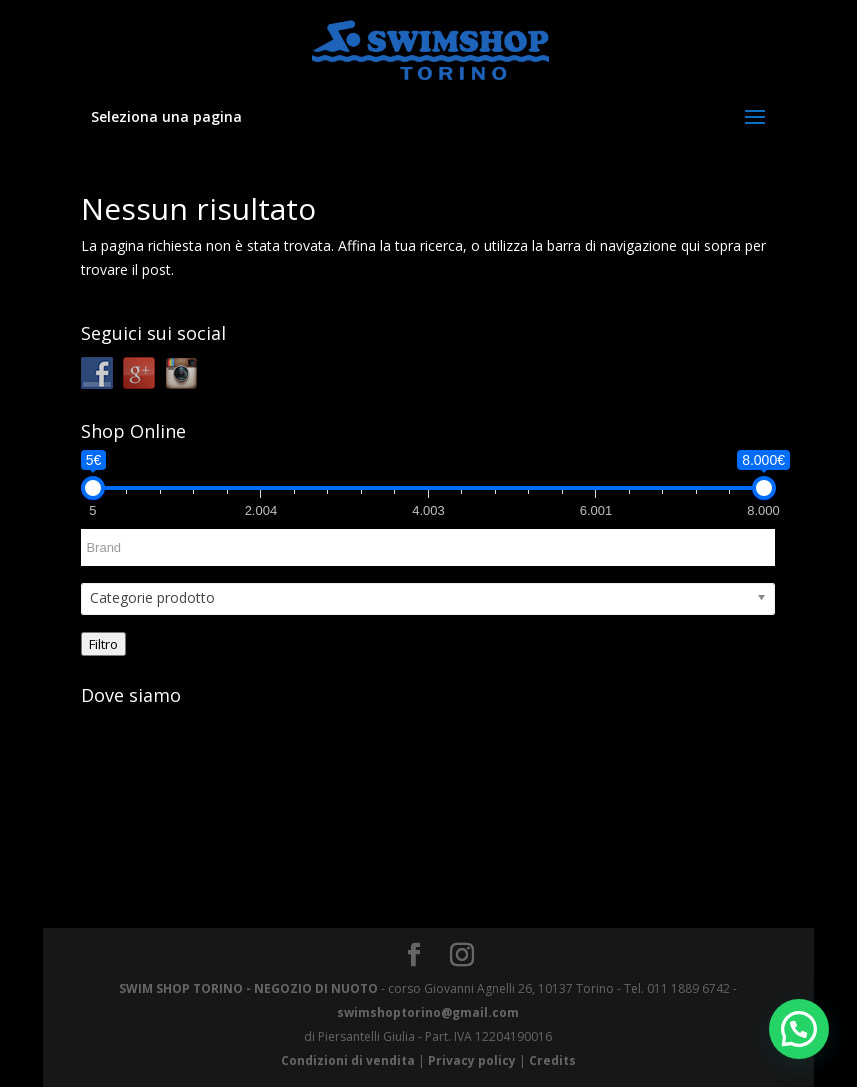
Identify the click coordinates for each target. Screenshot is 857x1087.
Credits (552, 1060)
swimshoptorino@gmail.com (428, 1012)
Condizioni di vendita (348, 1060)
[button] (799, 1029)
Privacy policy (472, 1060)
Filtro (103, 644)
